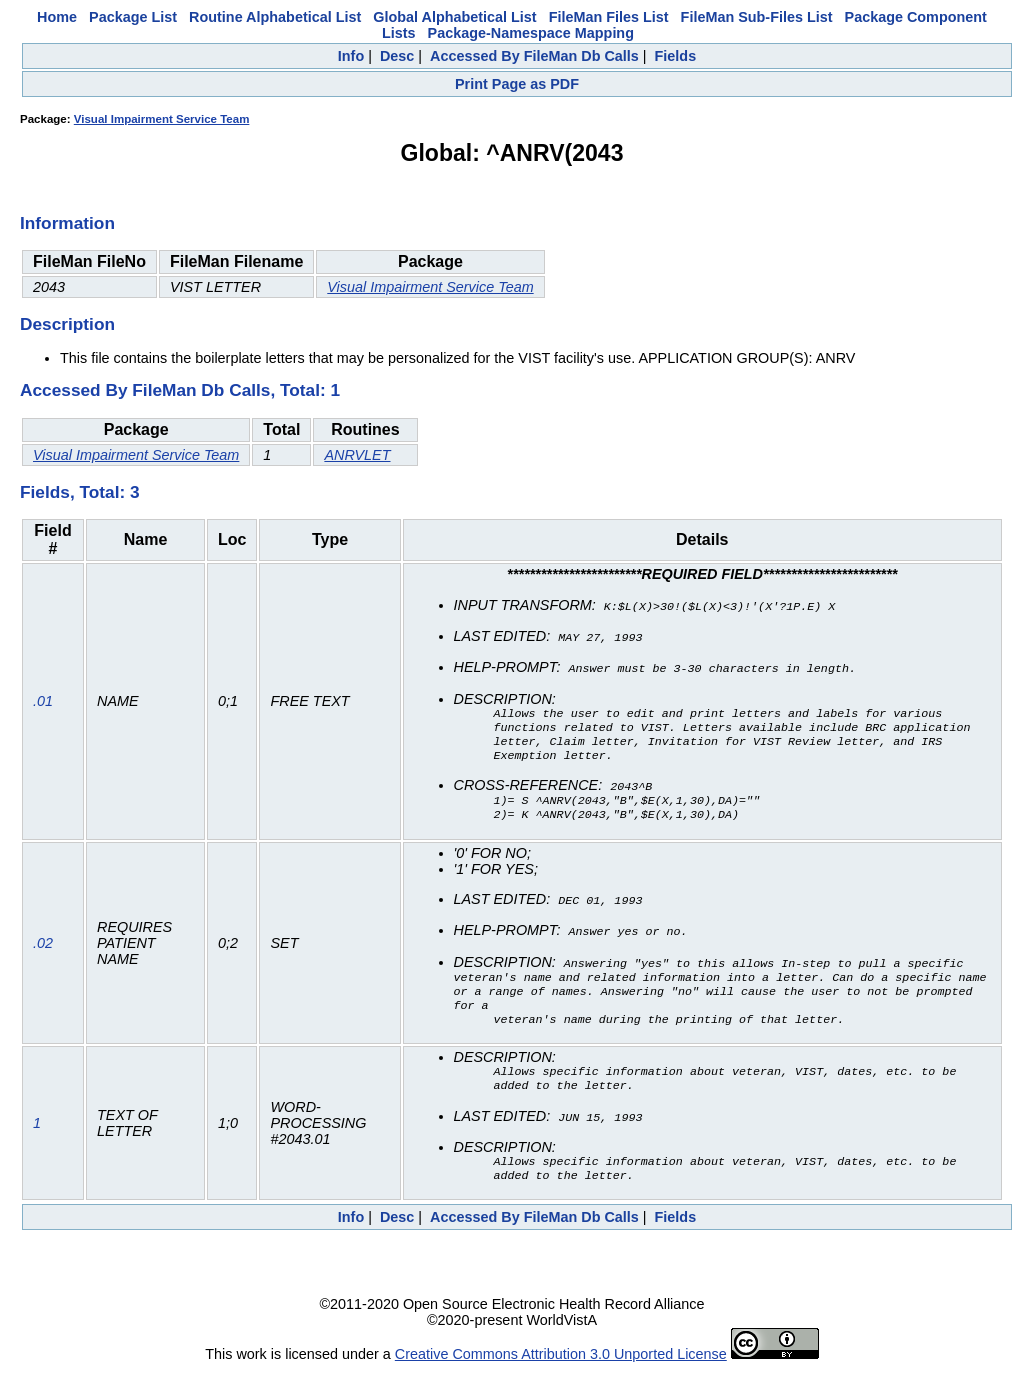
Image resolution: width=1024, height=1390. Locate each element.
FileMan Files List (609, 17)
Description (67, 324)
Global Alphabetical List (454, 17)
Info (351, 56)
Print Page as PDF (517, 84)
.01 (43, 705)
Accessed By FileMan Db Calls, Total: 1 (180, 390)
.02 (43, 953)
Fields (676, 56)
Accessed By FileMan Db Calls (534, 56)
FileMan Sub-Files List (757, 17)
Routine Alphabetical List (275, 17)
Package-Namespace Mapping (531, 33)
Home (57, 17)
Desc (397, 56)
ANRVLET (357, 455)
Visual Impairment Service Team (162, 119)
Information (67, 223)
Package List (133, 17)
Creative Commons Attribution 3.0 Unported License (561, 1374)
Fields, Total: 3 (80, 492)
